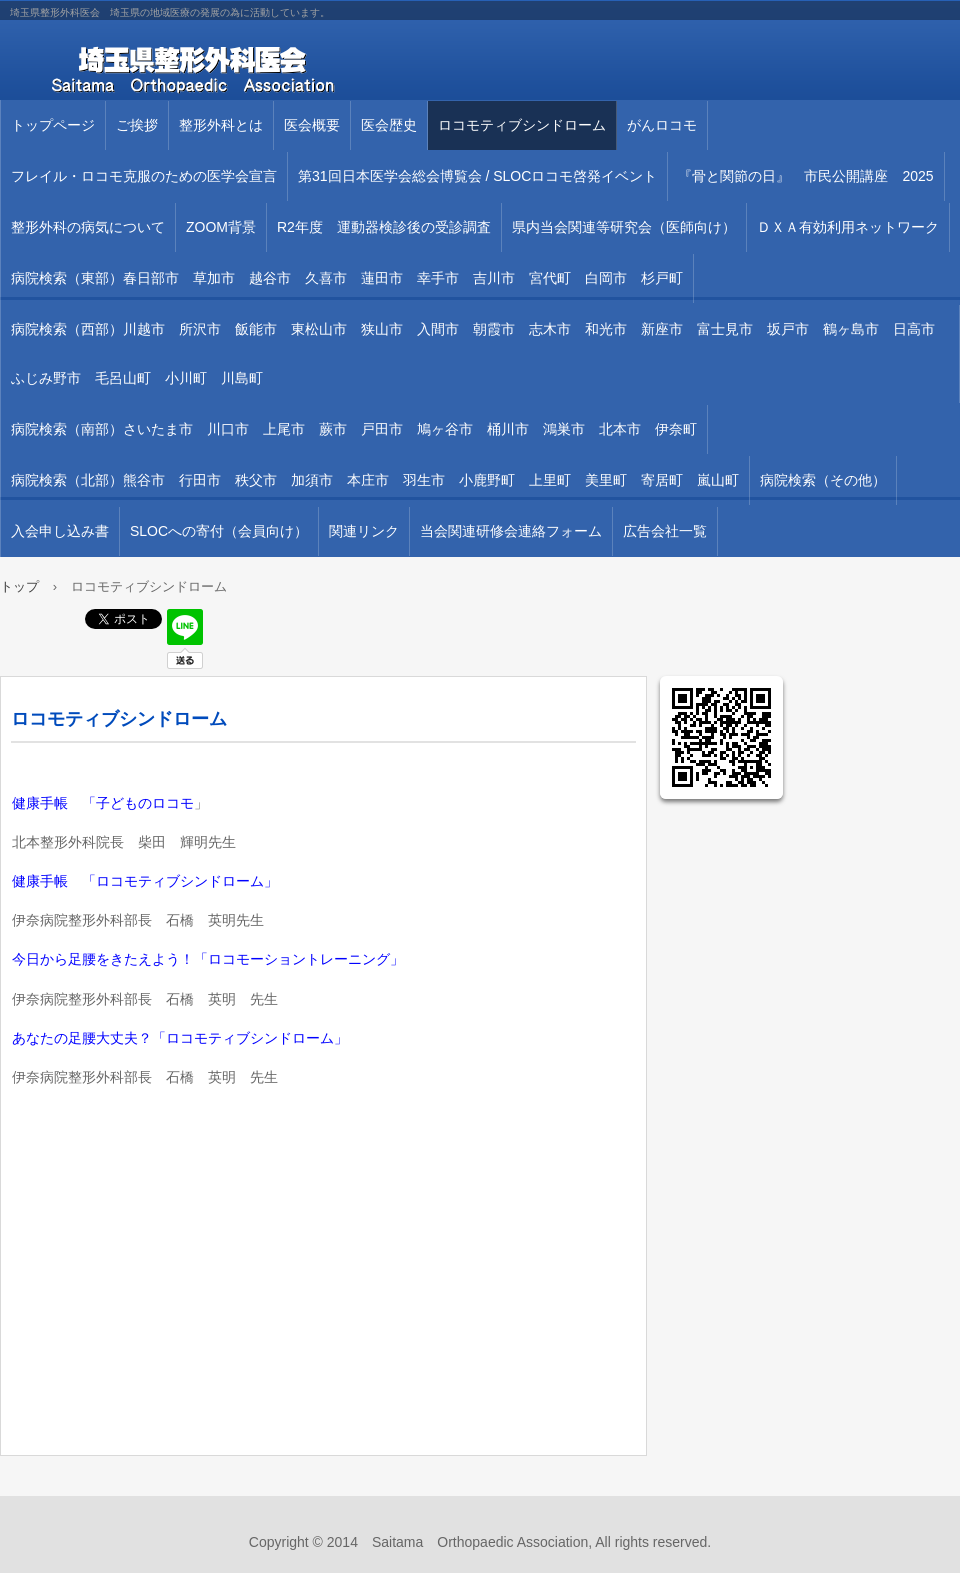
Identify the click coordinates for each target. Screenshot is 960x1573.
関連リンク (364, 531)
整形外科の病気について (88, 227)
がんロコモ (662, 125)
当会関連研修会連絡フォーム (511, 531)
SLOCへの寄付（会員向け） (219, 531)
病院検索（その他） (823, 480)
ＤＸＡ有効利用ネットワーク (848, 227)
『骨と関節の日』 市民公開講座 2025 (805, 176)
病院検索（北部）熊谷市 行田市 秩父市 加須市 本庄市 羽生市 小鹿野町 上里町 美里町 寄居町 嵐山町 (375, 480)
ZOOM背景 (221, 227)
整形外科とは (221, 125)
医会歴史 (389, 125)
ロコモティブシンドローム (522, 125)
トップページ (53, 125)
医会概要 (312, 125)
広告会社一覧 (665, 531)
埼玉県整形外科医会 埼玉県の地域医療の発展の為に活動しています (230, 70)
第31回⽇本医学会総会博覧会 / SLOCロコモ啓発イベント (477, 176)
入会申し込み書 (60, 531)
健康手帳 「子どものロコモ (103, 803)
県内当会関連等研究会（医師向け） (624, 227)
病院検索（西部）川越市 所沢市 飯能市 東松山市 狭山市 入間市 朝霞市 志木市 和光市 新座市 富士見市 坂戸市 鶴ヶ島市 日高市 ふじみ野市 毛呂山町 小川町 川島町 (480, 353)
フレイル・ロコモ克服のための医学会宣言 (144, 176)
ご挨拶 (137, 125)
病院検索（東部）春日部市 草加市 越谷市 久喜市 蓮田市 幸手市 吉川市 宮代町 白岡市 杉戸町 (347, 278)
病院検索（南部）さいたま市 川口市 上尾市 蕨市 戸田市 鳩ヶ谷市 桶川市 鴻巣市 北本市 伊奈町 (354, 429)
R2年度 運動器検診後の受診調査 (384, 227)
